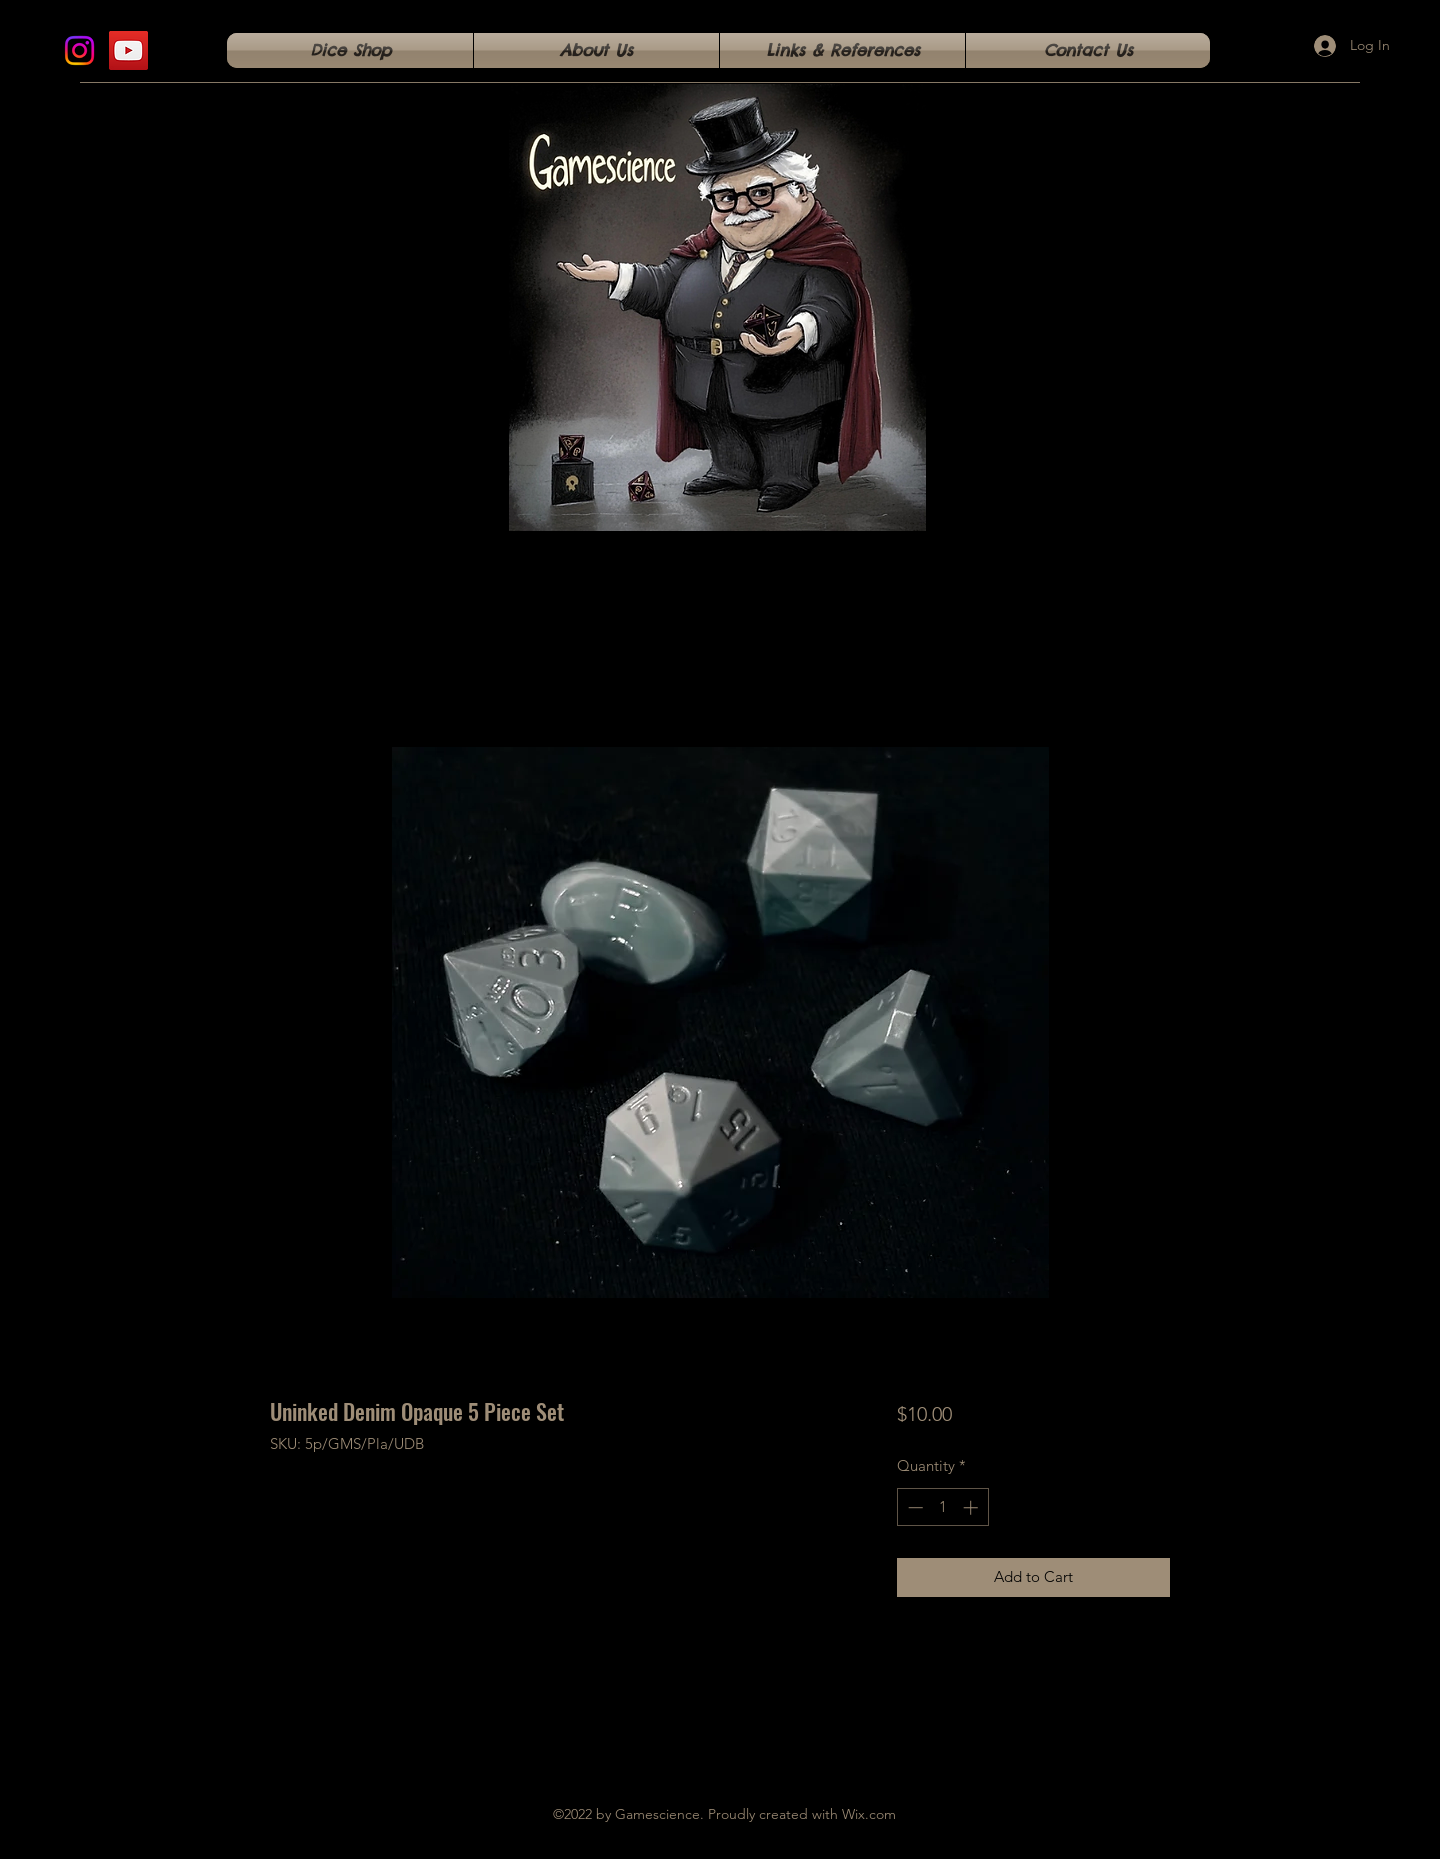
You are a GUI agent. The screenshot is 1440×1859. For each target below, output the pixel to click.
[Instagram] (79, 50)
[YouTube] (128, 50)
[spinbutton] (942, 1507)
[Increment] (972, 1507)
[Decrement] (913, 1507)
